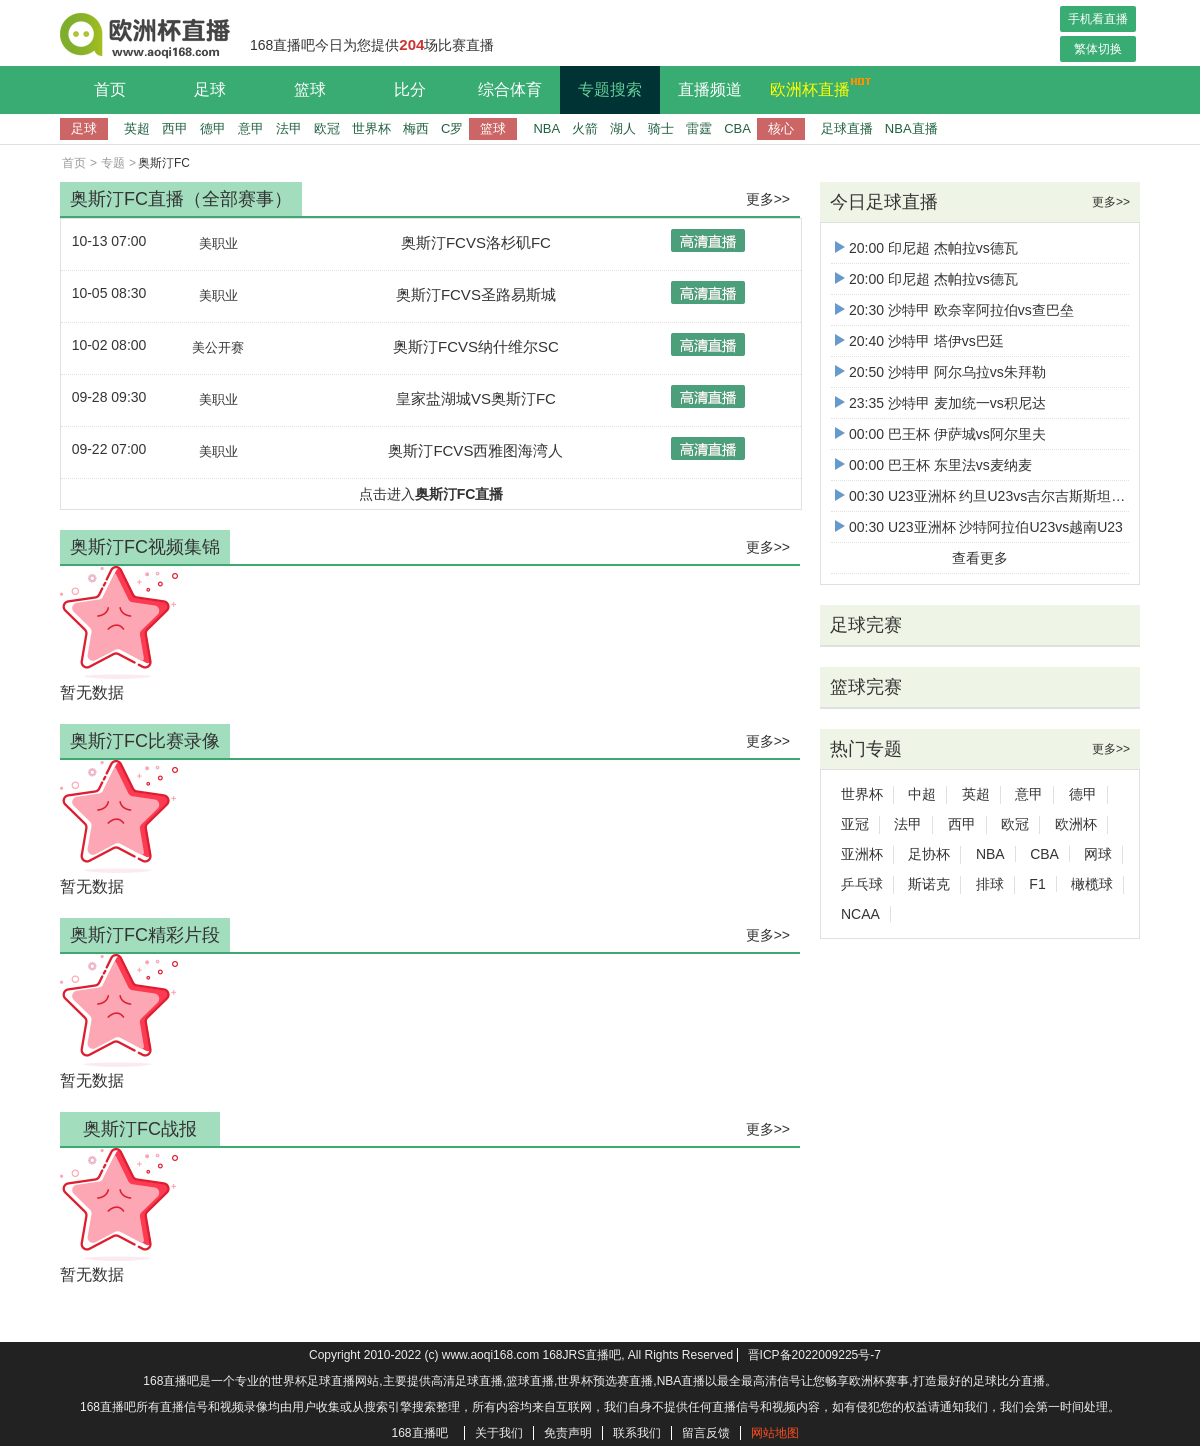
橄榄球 (1092, 884)
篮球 (310, 89)
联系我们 (637, 1433)
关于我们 (499, 1433)
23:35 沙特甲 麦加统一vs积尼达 (940, 403)
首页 (110, 89)
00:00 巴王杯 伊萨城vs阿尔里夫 (940, 434)
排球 (990, 884)
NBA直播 (911, 128)
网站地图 (775, 1433)
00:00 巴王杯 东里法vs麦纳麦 (933, 465)
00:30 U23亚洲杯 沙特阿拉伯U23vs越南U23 (979, 527)
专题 (113, 163)
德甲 (213, 128)
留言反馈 (706, 1433)
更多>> (768, 199)
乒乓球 (862, 884)
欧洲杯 (1076, 824)
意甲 (251, 128)
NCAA (860, 914)
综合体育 (510, 89)
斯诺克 (929, 884)
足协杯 (929, 854)
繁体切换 (1098, 49)
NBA (546, 128)
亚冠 (855, 824)
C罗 (452, 128)
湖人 (623, 128)
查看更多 (980, 558)
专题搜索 (610, 89)
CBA (737, 128)
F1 (1037, 884)
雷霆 (699, 128)
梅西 (416, 128)
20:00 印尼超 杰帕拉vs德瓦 (926, 248)
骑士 (661, 128)
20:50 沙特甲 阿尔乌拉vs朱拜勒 (940, 372)
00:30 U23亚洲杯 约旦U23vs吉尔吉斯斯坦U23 (986, 496)
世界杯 (371, 128)
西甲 (175, 128)
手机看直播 (1098, 19)
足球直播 (847, 128)
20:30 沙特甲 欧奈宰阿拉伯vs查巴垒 (954, 310)
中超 (922, 794)
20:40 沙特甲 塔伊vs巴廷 (919, 341)
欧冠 (327, 128)
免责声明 (568, 1433)
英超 (137, 128)
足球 (210, 89)
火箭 (585, 128)
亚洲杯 (862, 854)
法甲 (289, 128)
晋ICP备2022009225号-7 (814, 1355)
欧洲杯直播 (815, 87)
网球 (1098, 854)
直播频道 (710, 89)
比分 (410, 89)
